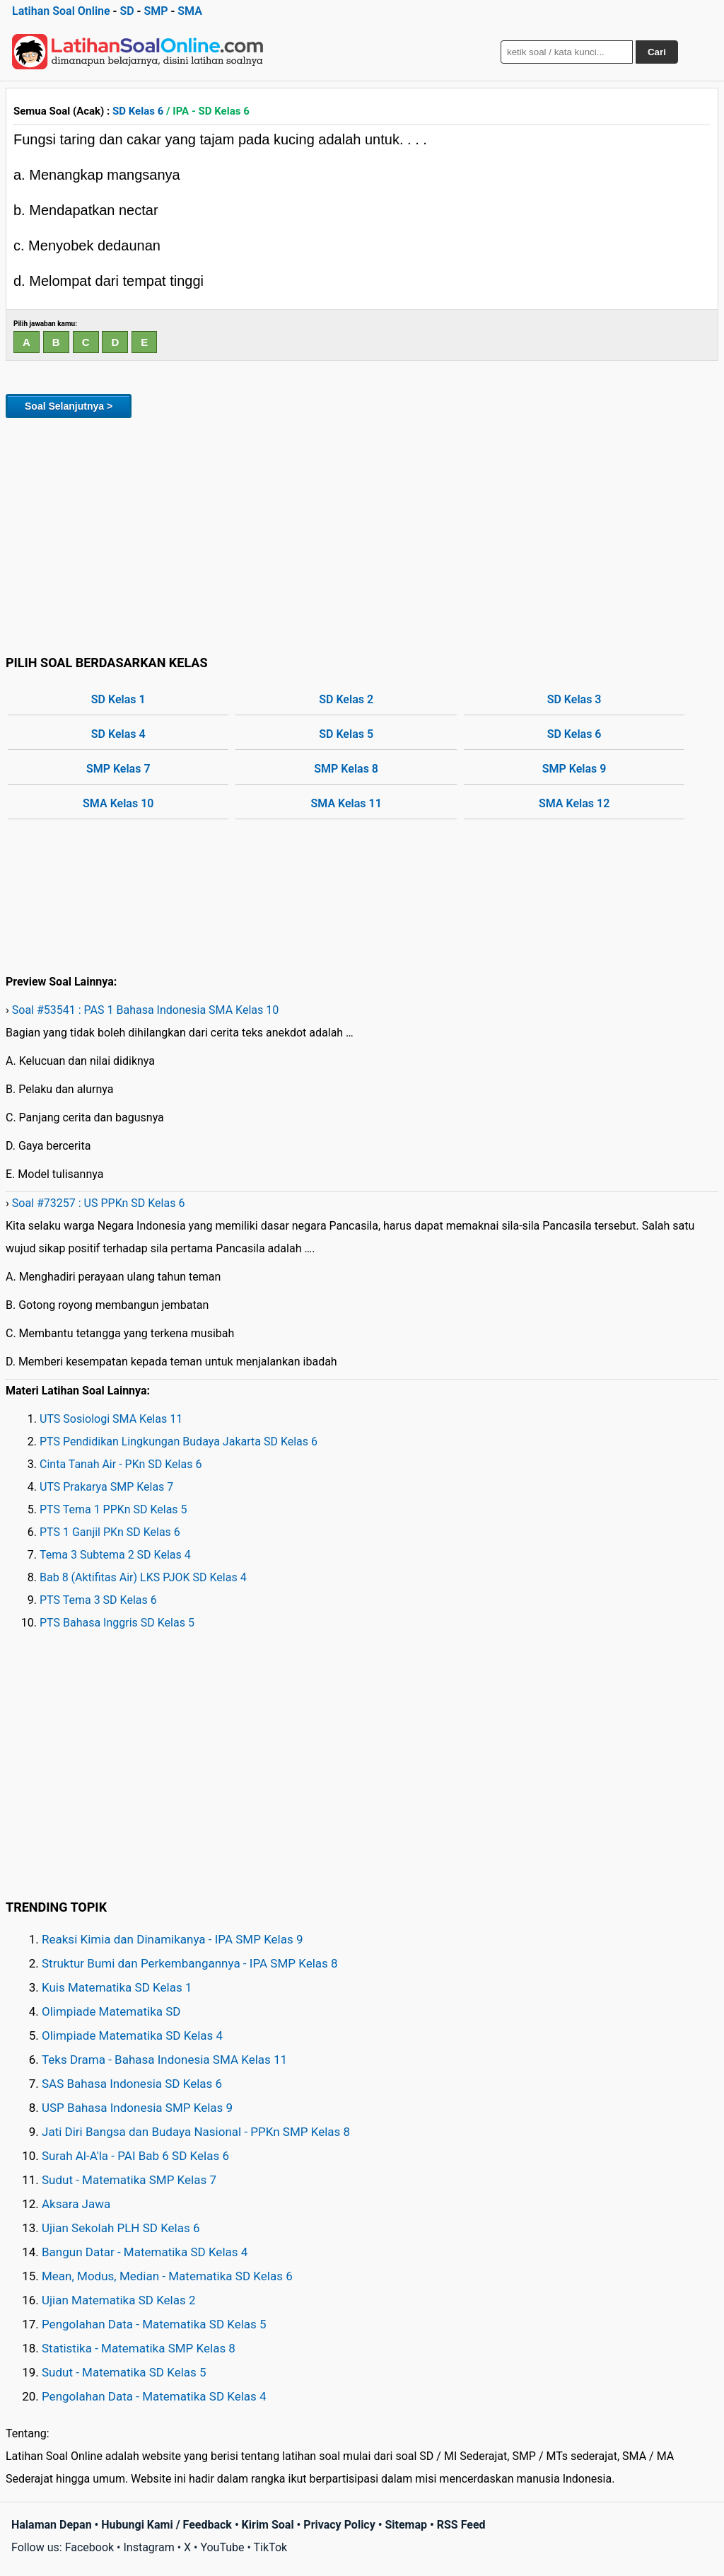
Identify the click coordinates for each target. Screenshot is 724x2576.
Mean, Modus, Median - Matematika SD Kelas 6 (167, 2276)
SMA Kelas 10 (118, 803)
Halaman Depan (51, 2524)
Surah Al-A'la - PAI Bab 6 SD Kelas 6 (135, 2156)
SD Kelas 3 (574, 699)
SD (126, 11)
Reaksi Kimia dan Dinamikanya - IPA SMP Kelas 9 (172, 1939)
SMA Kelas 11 (346, 803)
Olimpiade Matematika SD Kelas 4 (132, 2035)
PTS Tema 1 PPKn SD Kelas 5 (113, 1509)
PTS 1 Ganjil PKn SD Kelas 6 (110, 1532)
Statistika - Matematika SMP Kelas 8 (138, 2348)
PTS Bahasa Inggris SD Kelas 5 (117, 1622)
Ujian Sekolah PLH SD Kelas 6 (121, 2228)
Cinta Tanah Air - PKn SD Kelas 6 (121, 1464)
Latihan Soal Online (61, 11)
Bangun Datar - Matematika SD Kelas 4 (144, 2252)
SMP (156, 11)
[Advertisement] (362, 534)
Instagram (148, 2547)
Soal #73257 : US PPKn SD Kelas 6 (98, 1203)
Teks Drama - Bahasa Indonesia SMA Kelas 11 (164, 2059)
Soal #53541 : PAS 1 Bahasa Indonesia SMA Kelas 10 (145, 1010)
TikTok (271, 2547)
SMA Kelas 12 (574, 803)
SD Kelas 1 (118, 699)
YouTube (222, 2547)
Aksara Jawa (76, 2204)
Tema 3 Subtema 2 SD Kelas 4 (115, 1554)
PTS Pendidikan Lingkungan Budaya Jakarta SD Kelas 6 (178, 1441)
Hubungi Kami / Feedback (166, 2524)
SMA (189, 11)
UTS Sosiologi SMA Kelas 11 (111, 1419)
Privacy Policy (339, 2524)
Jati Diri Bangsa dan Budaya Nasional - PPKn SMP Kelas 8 (196, 2132)
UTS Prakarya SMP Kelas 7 (106, 1487)
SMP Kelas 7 (118, 768)
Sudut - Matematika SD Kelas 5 (124, 2372)
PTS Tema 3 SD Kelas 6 (98, 1600)
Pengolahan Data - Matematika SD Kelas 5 (154, 2324)
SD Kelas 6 (137, 111)
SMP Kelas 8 (346, 768)
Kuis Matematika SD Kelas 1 (117, 1987)
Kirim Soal (268, 2524)
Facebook (89, 2547)
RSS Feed (461, 2524)
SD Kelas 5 (346, 734)
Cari (657, 52)
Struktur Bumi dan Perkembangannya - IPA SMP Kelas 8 (190, 1963)
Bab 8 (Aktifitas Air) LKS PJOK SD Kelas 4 (143, 1577)
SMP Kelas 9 (574, 768)
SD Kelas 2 (346, 699)
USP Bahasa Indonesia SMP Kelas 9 (137, 2108)
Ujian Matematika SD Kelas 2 (119, 2300)
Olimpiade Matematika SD (111, 2011)
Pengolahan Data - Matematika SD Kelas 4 (154, 2396)
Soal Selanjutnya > (68, 406)
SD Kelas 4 (118, 734)
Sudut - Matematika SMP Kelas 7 (129, 2180)
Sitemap (406, 2524)
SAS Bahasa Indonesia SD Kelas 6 (132, 2084)
